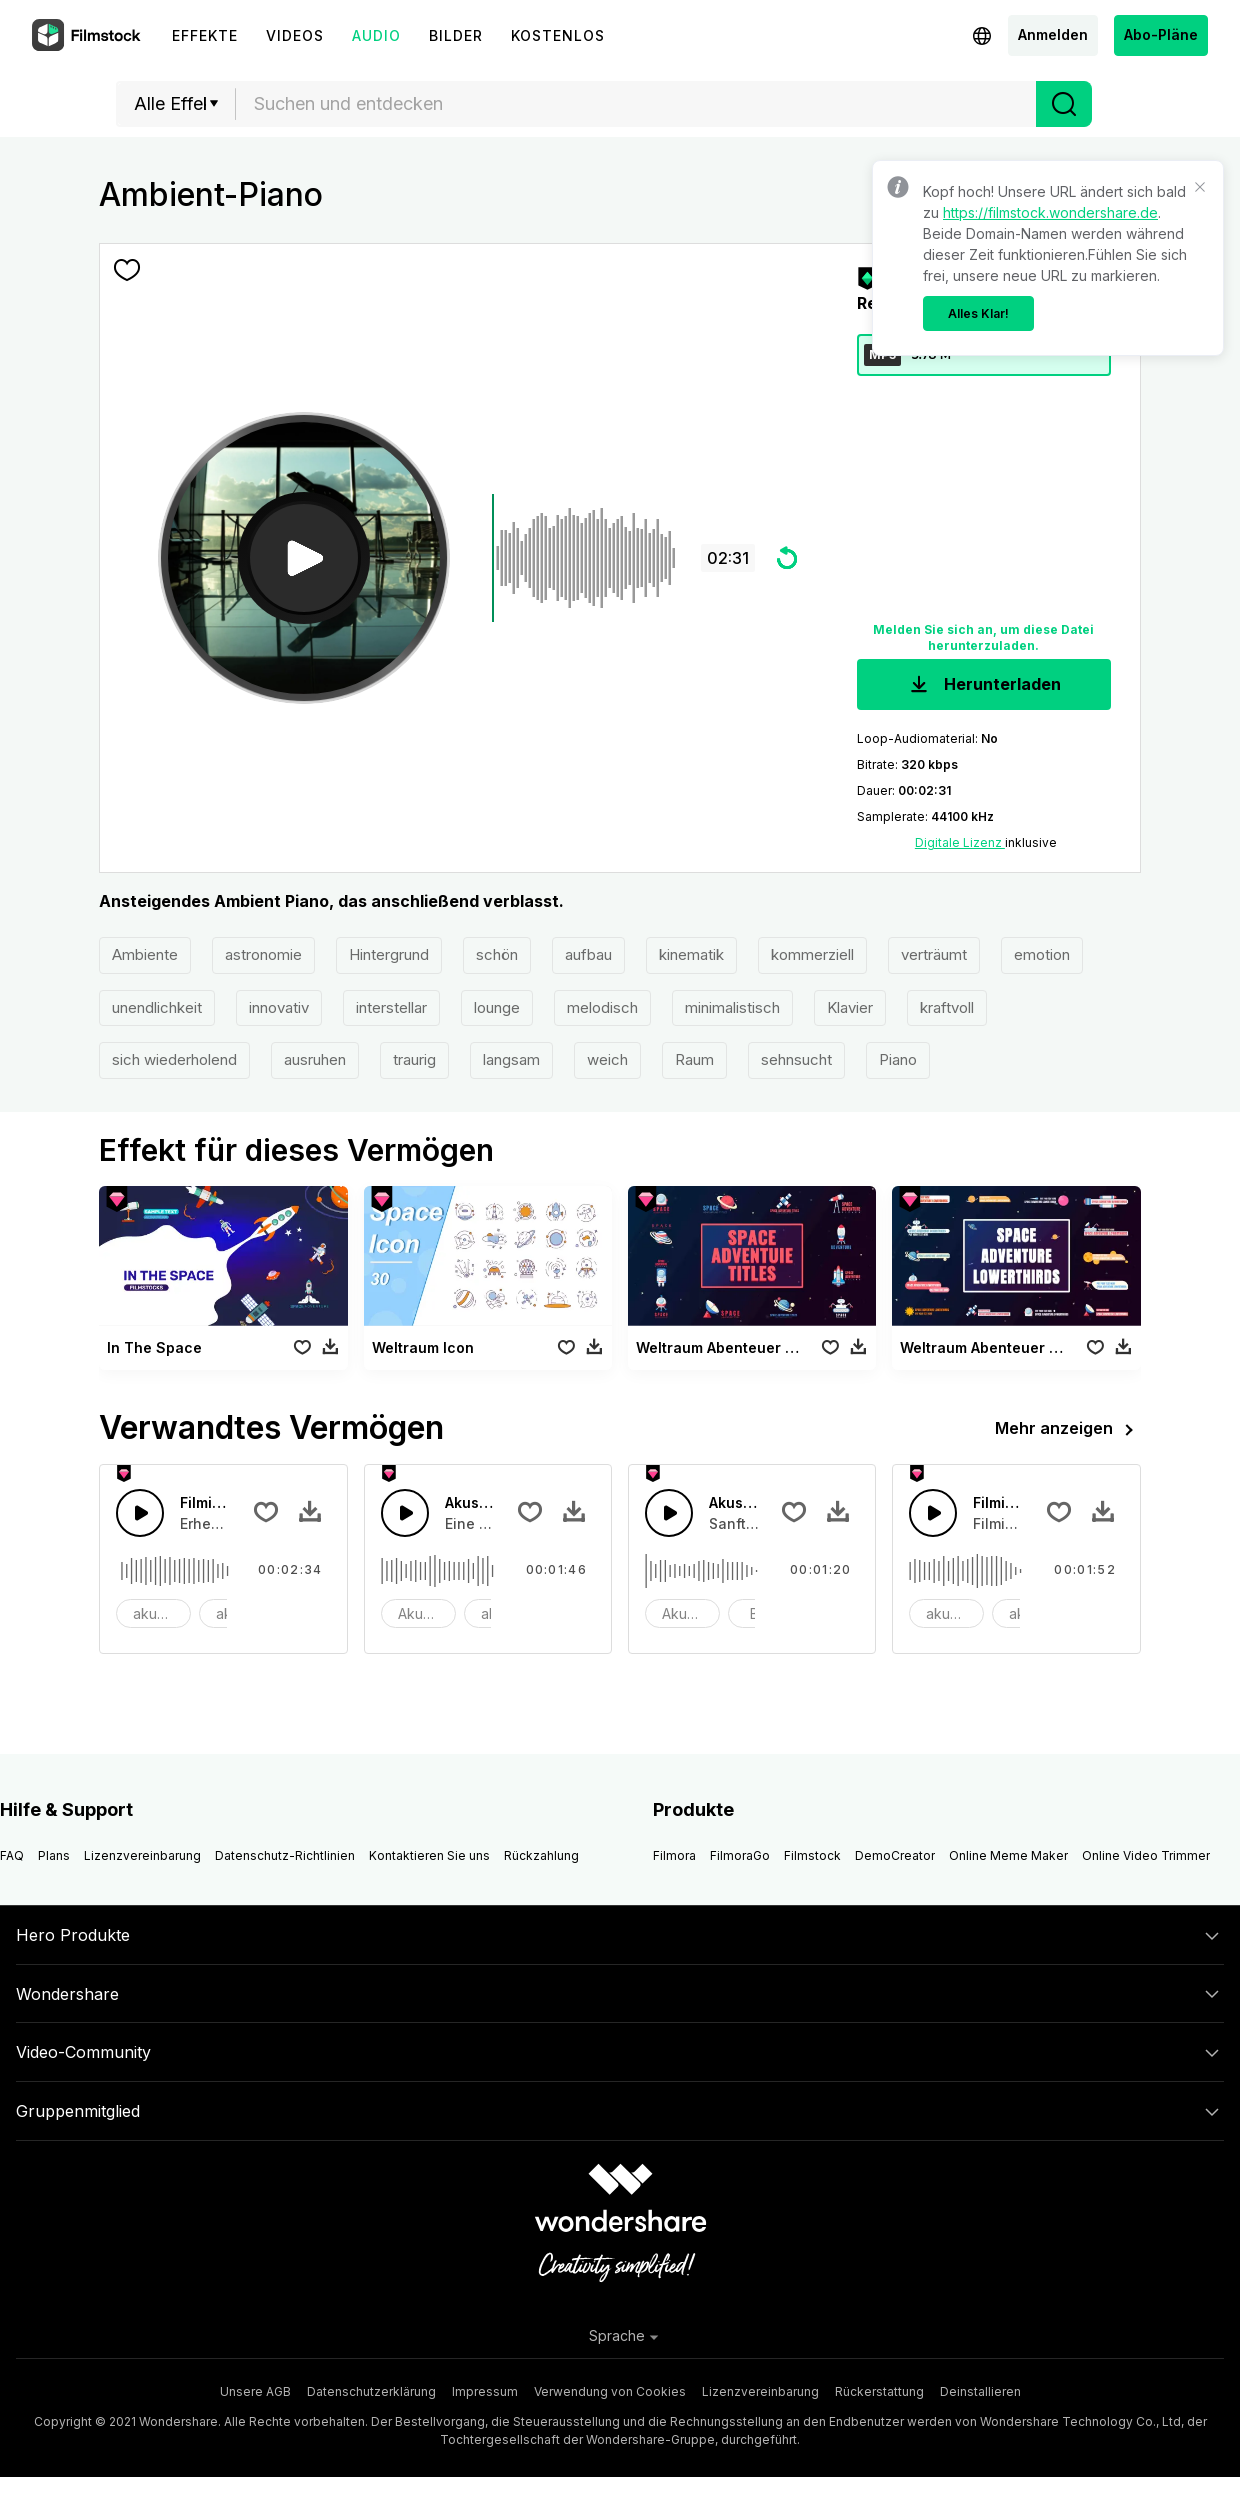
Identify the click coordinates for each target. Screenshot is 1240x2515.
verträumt (934, 954)
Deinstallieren (980, 2391)
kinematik (691, 954)
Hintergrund (389, 954)
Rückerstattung (879, 2391)
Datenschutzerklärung (371, 2391)
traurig (414, 1059)
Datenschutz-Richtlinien (285, 1855)
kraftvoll (947, 1007)
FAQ (12, 1855)
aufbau (588, 954)
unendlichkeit (157, 1007)
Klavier (850, 1007)
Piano (898, 1059)
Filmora (674, 1855)
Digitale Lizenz (960, 842)
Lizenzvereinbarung (142, 1855)
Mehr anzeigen (1068, 1430)
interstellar (391, 1007)
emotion (1042, 954)
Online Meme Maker (1008, 1855)
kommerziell (812, 954)
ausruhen (315, 1059)
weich (607, 1059)
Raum (694, 1059)
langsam (511, 1059)
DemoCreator (895, 1855)
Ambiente (145, 954)
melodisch (602, 1007)
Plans (54, 1855)
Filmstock (812, 1855)
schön (497, 954)
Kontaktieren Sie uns (429, 1855)
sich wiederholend (174, 1059)
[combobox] (636, 104)
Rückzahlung (541, 1855)
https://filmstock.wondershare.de (1050, 212)
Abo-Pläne (1161, 34)
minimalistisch (732, 1007)
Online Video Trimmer (1146, 1855)
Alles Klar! (978, 313)
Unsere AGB (255, 2391)
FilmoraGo (740, 1855)
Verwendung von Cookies (610, 2391)
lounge (497, 1007)
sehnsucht (796, 1059)
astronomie (263, 954)
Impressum (485, 2391)
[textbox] (636, 104)
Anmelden (1053, 34)
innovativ (279, 1007)
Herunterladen (983, 685)
